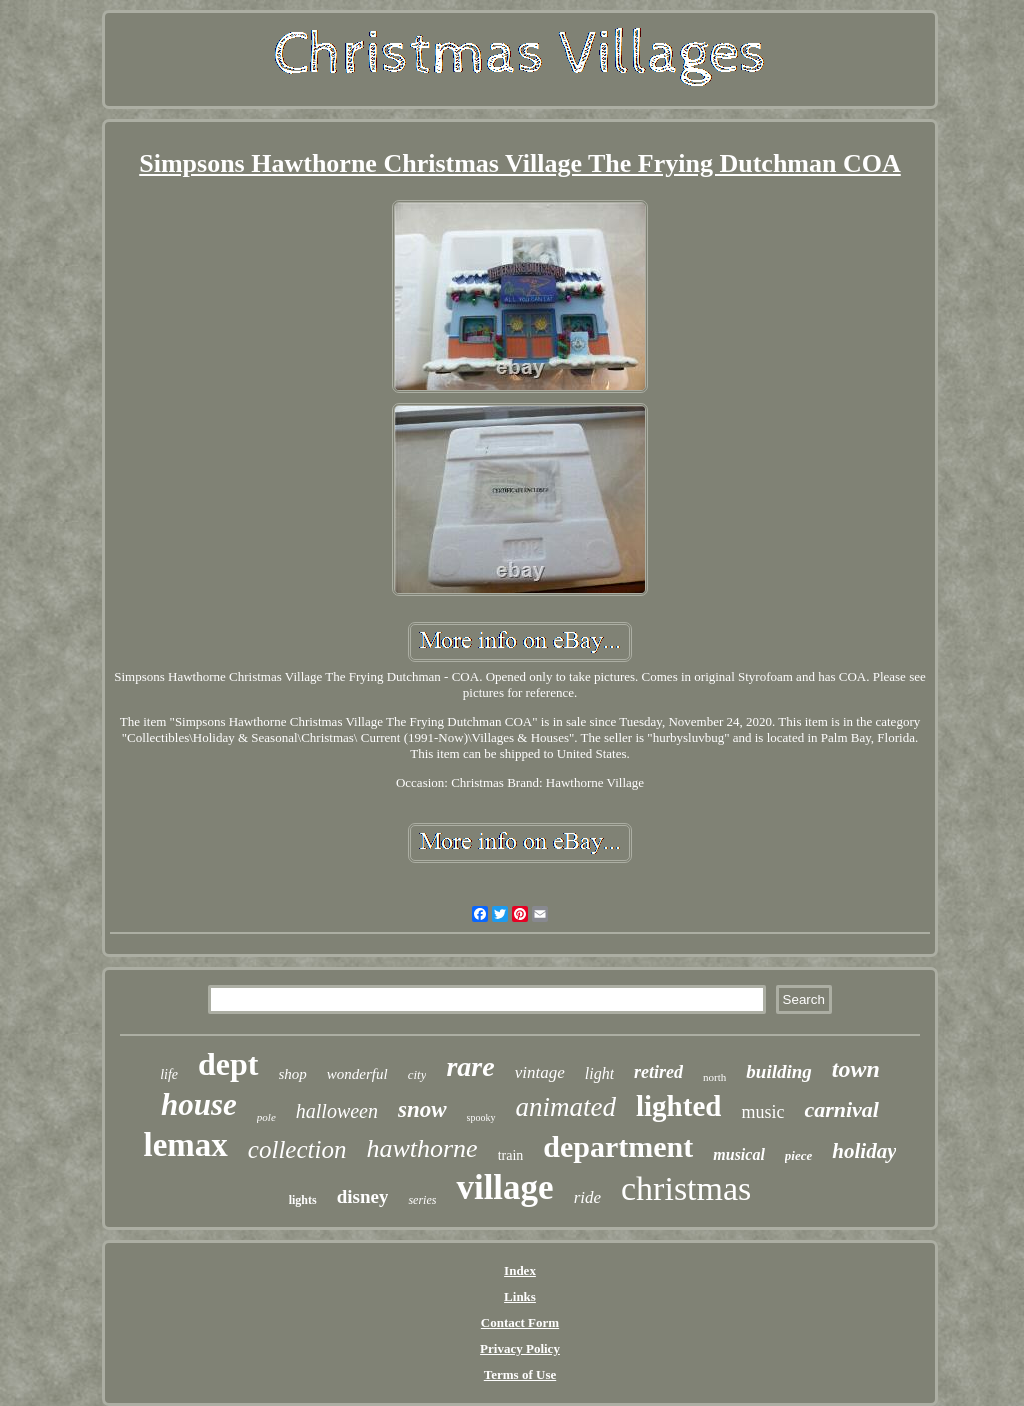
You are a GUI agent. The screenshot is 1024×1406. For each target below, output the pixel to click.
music (762, 1112)
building (778, 1071)
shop (293, 1074)
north (714, 1077)
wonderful (357, 1074)
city (417, 1074)
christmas (686, 1188)
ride (587, 1197)
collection (297, 1149)
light (599, 1073)
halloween (337, 1111)
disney (363, 1196)
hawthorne (421, 1148)
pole (266, 1117)
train (511, 1155)
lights (303, 1200)
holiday (864, 1151)
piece (798, 1155)
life (169, 1074)
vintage (540, 1072)
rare (470, 1066)
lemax (186, 1145)
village (504, 1187)
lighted (678, 1106)
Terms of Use (520, 1374)
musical (739, 1154)
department (618, 1146)
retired (658, 1072)
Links (520, 1296)
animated (566, 1107)
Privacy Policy (520, 1348)
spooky (481, 1117)
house (199, 1104)
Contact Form (520, 1322)
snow (422, 1109)
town (856, 1069)
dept (228, 1064)
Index (520, 1270)
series (422, 1200)
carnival (841, 1109)
